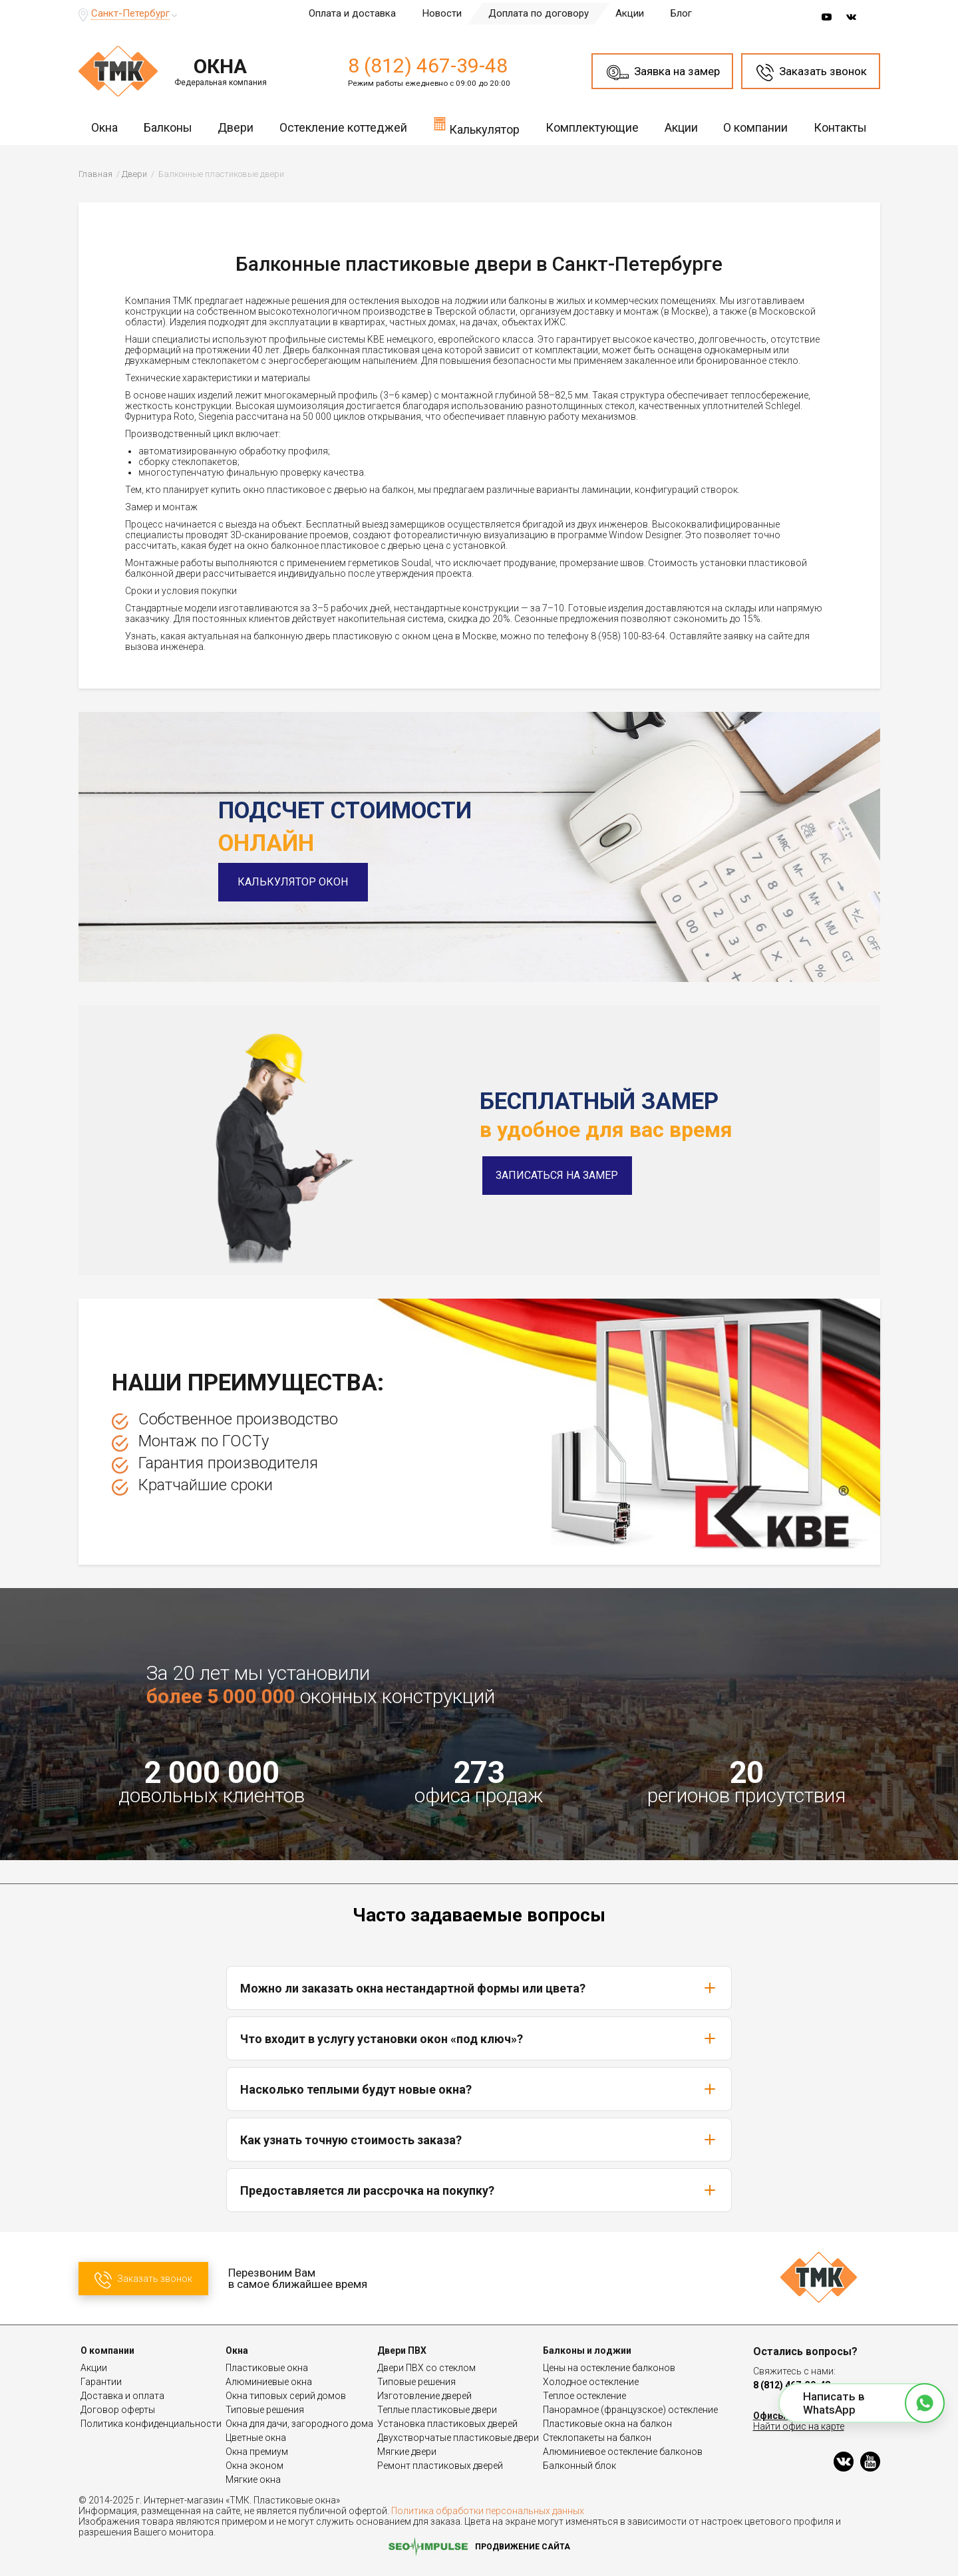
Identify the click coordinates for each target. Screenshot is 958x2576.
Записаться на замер (557, 1175)
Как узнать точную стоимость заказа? (479, 2140)
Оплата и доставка (352, 13)
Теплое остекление (584, 2395)
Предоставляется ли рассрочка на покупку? (479, 2190)
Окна (104, 127)
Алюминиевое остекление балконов (623, 2451)
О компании (755, 127)
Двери (235, 127)
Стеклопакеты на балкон (597, 2437)
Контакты (840, 127)
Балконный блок (579, 2465)
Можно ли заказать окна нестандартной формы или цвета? (479, 1988)
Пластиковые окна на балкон (607, 2423)
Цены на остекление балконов (609, 2367)
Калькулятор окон (293, 882)
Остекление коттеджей (343, 127)
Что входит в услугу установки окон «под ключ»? (479, 2038)
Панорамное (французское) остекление (630, 2409)
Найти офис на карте (798, 2426)
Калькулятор (476, 125)
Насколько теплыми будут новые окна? (479, 2089)
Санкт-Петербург (130, 13)
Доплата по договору (538, 13)
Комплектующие (592, 127)
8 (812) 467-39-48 (428, 65)
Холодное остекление (591, 2381)
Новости (442, 13)
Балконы (168, 127)
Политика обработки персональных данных (487, 2510)
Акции (629, 13)
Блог (681, 13)
